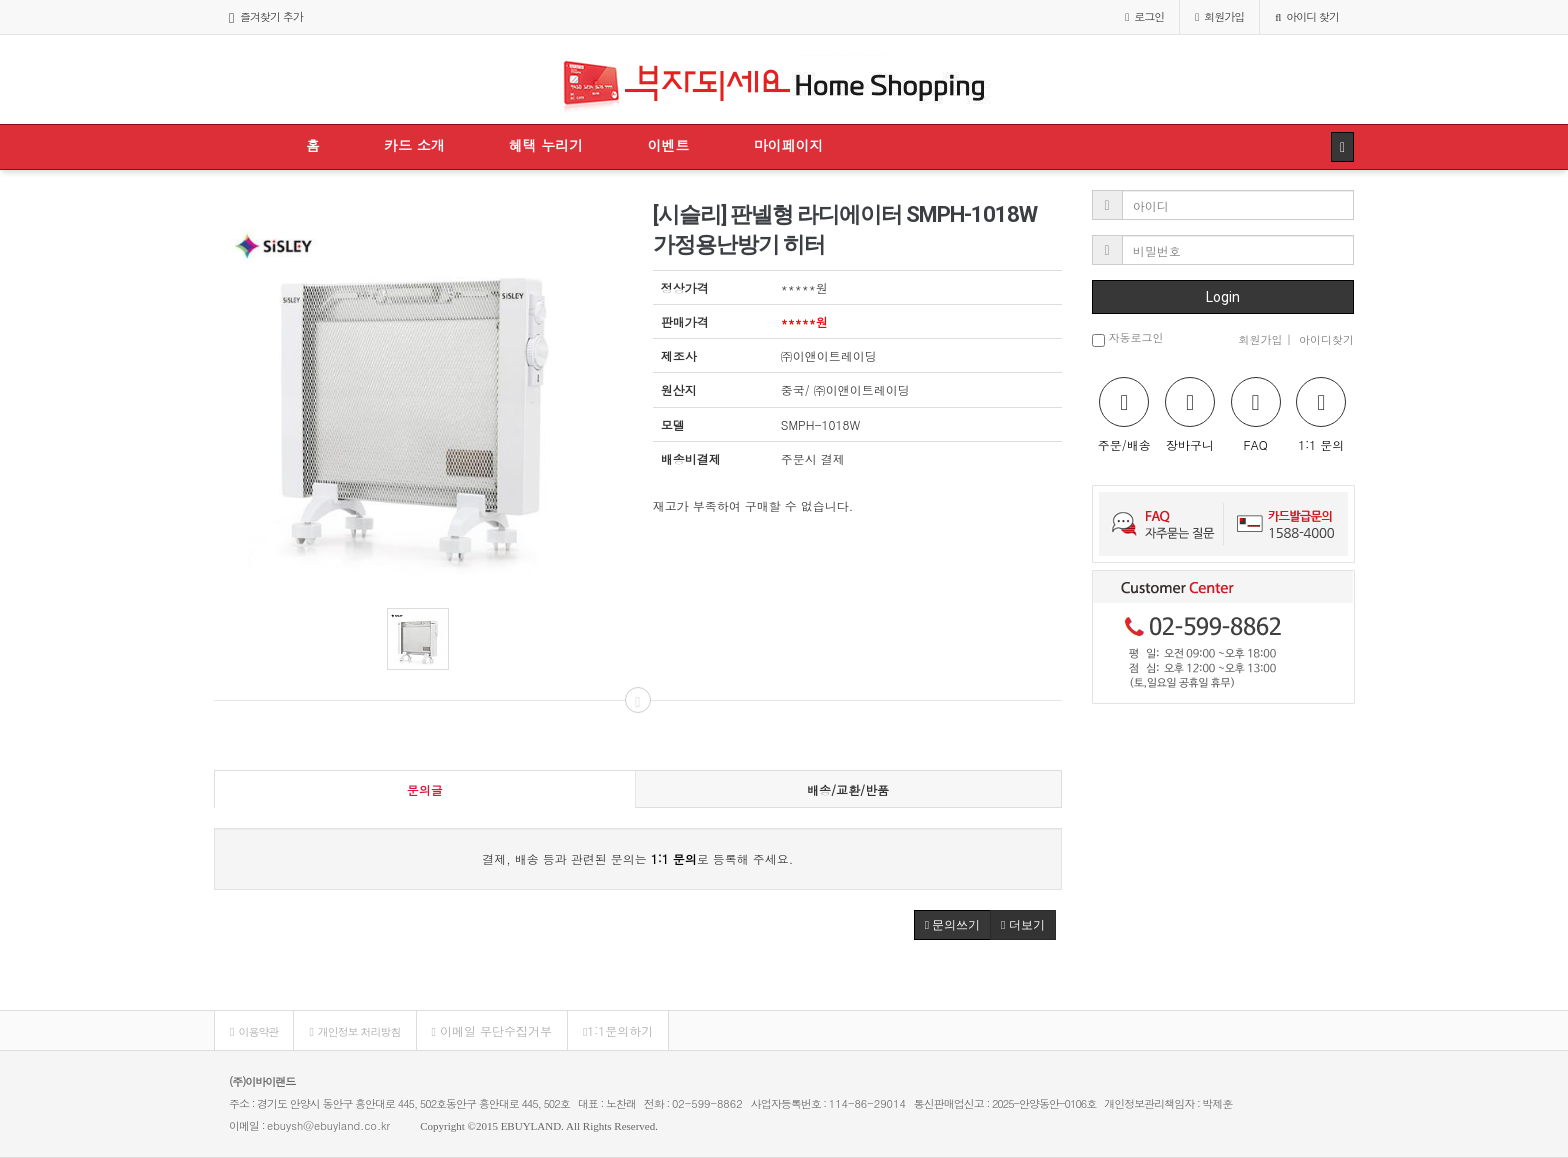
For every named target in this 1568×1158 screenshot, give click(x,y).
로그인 (1144, 16)
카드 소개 (414, 145)
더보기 (1022, 925)
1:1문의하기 (618, 1030)
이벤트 (668, 145)
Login (1223, 297)
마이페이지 (788, 145)
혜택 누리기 (546, 145)
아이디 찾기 (1307, 16)
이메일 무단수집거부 (492, 1030)
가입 (1219, 16)
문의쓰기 (952, 925)
